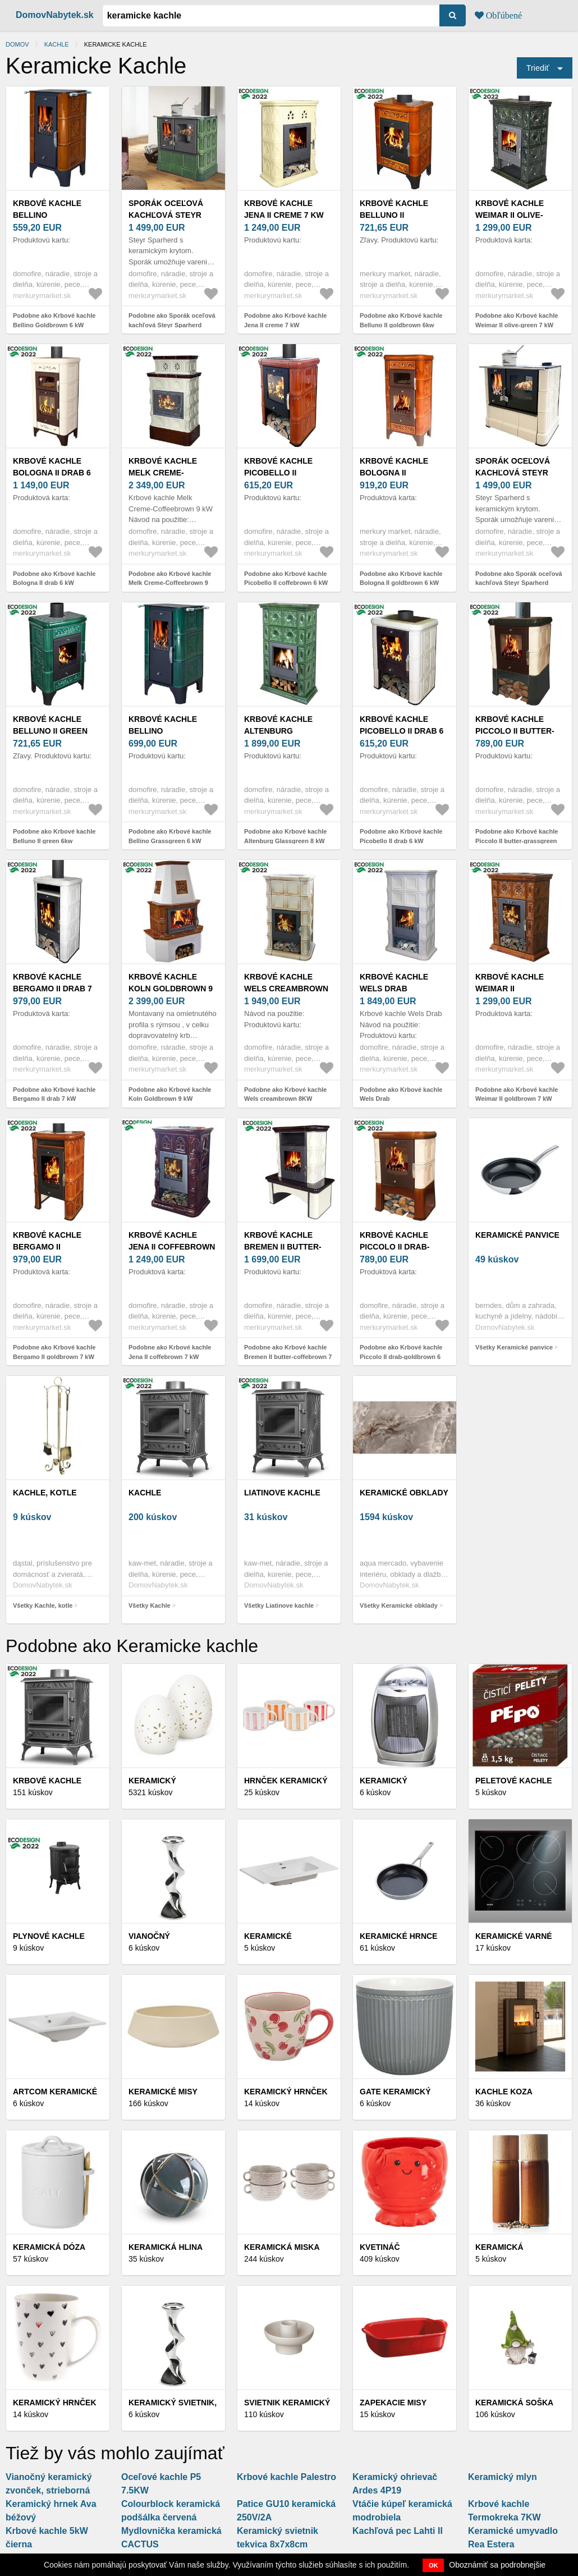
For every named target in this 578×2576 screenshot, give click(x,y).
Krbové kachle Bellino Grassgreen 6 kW (167, 731)
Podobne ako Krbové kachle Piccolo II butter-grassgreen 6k (516, 840)
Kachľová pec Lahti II (397, 2531)
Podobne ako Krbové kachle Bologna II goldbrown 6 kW (401, 578)
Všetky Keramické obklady (399, 1605)
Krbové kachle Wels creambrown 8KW (286, 988)
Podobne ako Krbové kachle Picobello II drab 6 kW (401, 836)
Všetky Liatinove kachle (279, 1605)
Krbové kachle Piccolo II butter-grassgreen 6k (514, 731)
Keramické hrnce (398, 1936)
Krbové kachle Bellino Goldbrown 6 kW (50, 215)
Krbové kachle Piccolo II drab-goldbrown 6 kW (397, 1246)
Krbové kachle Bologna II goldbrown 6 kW (397, 472)
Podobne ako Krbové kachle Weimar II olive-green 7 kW (516, 320)
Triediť (537, 67)
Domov (17, 44)
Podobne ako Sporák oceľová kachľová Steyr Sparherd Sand (518, 583)
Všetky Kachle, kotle (42, 1605)
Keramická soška (514, 2402)
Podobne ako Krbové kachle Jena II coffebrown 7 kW (170, 1352)
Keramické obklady (404, 1492)
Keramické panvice (517, 1234)
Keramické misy (163, 2091)
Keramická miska (282, 2247)
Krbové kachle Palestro (286, 2477)
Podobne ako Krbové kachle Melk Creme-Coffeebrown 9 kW (170, 583)
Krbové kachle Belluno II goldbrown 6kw (396, 215)
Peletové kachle (513, 1780)
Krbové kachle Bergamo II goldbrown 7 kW (50, 1246)
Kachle (56, 44)
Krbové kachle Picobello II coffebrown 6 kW (283, 472)
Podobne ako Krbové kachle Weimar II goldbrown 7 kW (516, 1094)
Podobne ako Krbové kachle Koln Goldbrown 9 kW (170, 1094)
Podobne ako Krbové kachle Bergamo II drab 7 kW (54, 1094)
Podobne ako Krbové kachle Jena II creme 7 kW (285, 320)
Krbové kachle (47, 1780)
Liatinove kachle (282, 1492)
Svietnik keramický (287, 2402)
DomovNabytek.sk (55, 15)
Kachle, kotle (45, 1492)
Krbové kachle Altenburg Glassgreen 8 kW (282, 731)
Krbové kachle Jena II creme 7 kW (284, 209)
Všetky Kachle (150, 1605)
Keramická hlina (166, 2247)
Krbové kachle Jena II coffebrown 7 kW (172, 1246)
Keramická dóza (49, 2247)
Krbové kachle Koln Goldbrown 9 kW (171, 988)
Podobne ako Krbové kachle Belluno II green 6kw (54, 836)
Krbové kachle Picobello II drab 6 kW (401, 731)
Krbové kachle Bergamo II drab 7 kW (52, 988)
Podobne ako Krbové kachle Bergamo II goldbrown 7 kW (54, 1352)
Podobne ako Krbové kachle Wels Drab (401, 1094)
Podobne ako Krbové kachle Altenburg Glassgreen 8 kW (285, 836)
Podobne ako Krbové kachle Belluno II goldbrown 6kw (401, 320)
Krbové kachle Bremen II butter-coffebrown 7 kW (283, 1246)
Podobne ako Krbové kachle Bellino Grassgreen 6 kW (170, 836)
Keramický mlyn (502, 2477)
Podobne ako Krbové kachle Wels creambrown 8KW (285, 1094)
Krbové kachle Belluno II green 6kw (50, 731)
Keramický (152, 1780)
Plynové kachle (49, 1936)
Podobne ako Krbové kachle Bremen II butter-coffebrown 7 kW (288, 1356)
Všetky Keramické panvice (514, 1347)
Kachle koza (504, 2091)
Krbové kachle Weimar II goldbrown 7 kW (513, 988)
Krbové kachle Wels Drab (394, 982)
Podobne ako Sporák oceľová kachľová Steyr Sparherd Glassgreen (172, 324)
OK (433, 2565)
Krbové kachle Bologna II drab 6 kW (52, 472)
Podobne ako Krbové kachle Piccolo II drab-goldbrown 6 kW (401, 1356)
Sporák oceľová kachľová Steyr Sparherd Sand (512, 472)
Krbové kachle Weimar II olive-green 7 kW (509, 215)
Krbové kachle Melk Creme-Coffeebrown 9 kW (171, 472)
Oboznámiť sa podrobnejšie (497, 2564)
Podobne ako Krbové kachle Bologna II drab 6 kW (54, 578)
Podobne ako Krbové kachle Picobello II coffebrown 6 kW (286, 578)
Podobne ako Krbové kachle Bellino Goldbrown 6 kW (54, 320)
